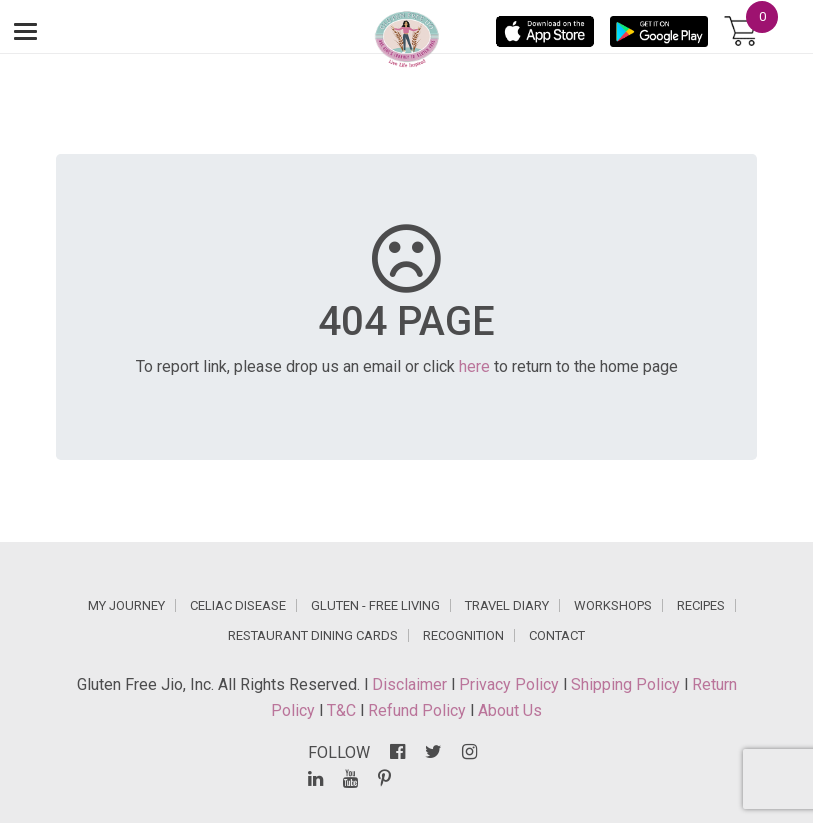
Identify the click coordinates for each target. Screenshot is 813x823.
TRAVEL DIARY (507, 605)
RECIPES (701, 605)
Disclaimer (411, 684)
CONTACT (557, 635)
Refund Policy (419, 710)
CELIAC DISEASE (238, 605)
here (474, 366)
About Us (510, 710)
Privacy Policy (511, 684)
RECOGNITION (463, 635)
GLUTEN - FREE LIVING (375, 605)
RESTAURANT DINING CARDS (313, 635)
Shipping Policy (627, 684)
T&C (343, 710)
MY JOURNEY (126, 605)
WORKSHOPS (613, 605)
